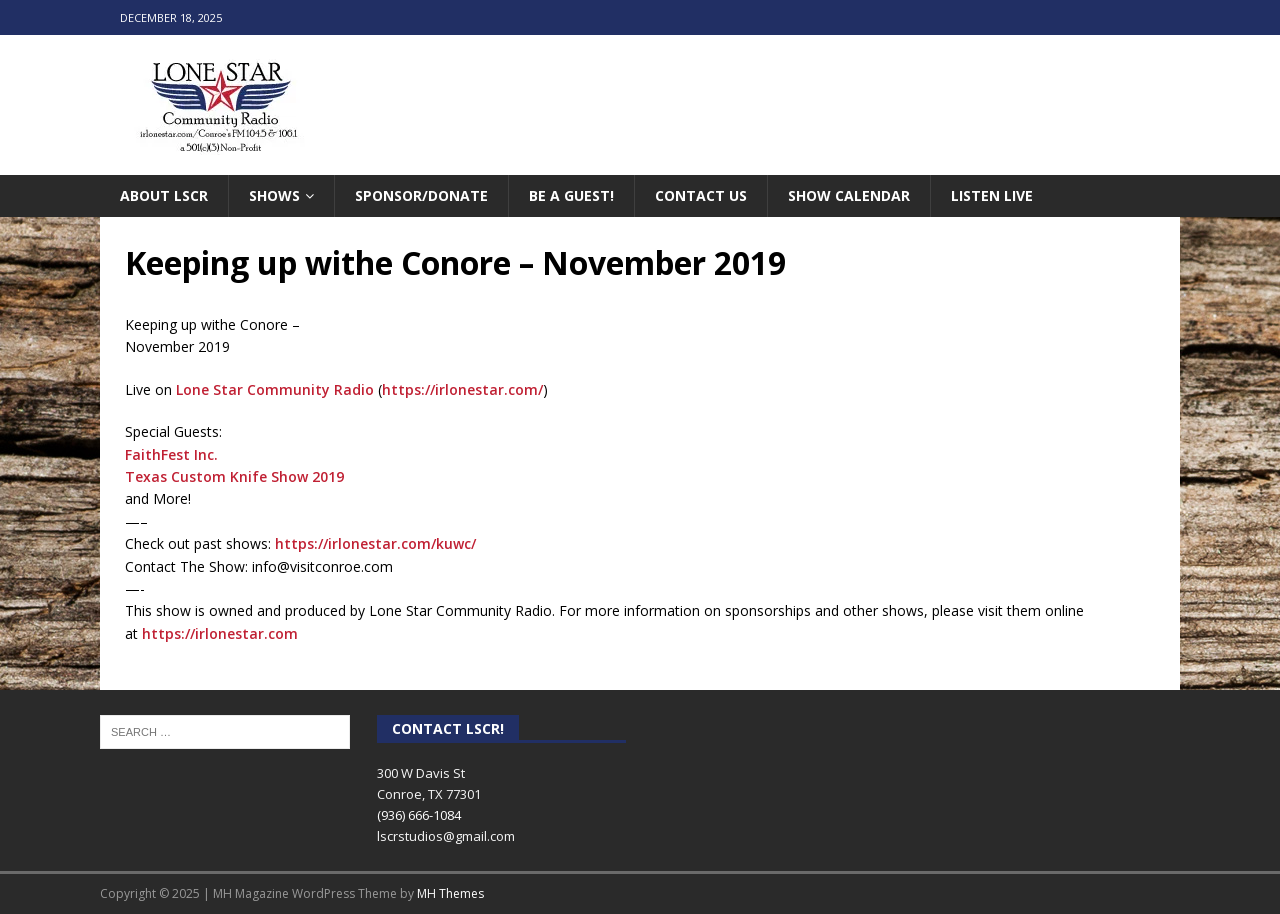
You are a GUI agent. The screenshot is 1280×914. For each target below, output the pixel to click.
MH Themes (450, 893)
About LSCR (164, 195)
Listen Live (992, 195)
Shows (274, 195)
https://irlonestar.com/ (462, 389)
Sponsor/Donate (421, 195)
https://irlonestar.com (220, 633)
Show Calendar (849, 195)
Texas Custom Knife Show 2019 (234, 476)
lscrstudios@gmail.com (446, 836)
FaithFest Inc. (171, 454)
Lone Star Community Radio (275, 389)
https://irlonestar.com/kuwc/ (375, 543)
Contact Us (701, 195)
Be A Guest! (571, 195)
